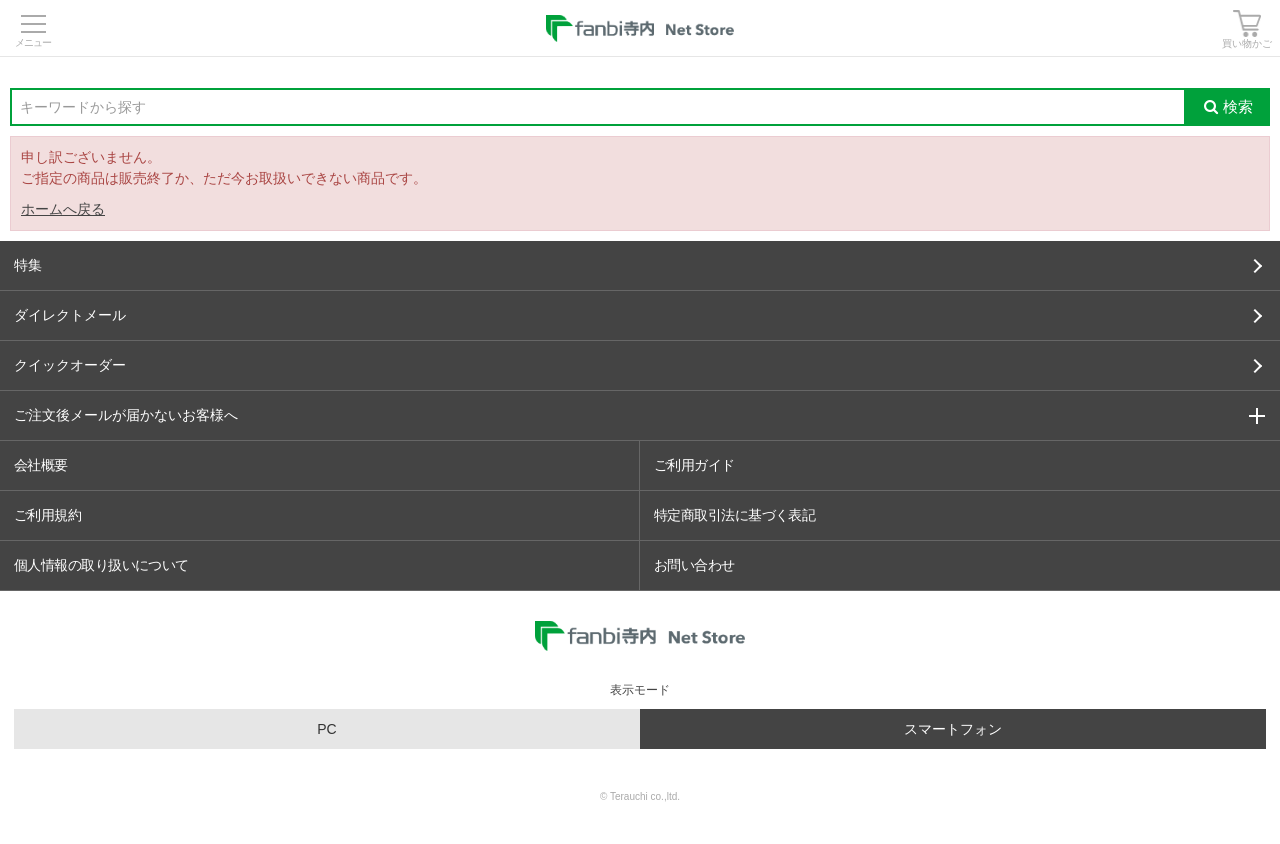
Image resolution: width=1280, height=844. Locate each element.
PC (326, 729)
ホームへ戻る (63, 209)
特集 (638, 265)
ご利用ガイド (694, 465)
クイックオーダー (638, 365)
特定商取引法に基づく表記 (734, 515)
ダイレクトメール (638, 315)
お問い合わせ (694, 565)
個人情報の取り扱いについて (101, 565)
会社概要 (41, 465)
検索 (1228, 106)
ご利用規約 (47, 515)
